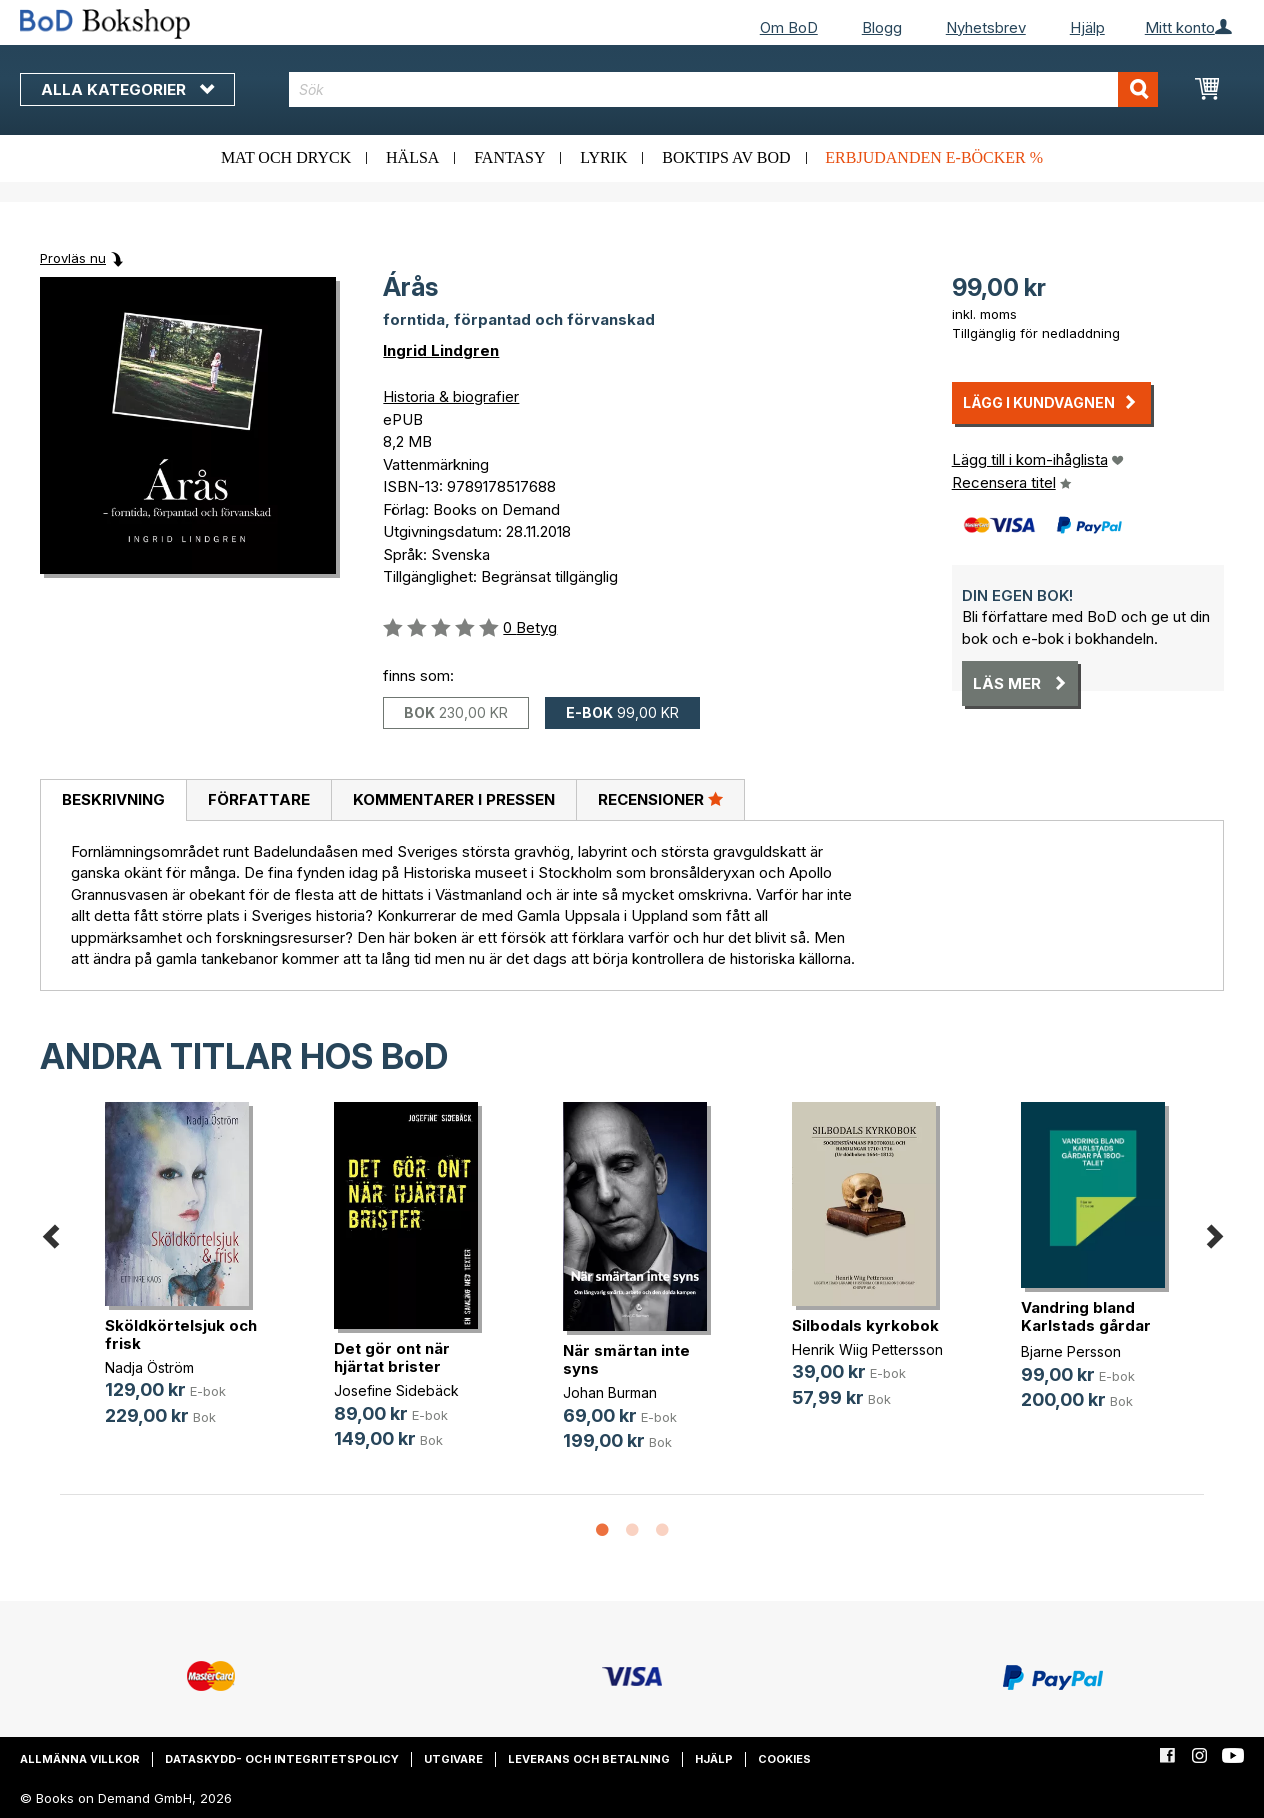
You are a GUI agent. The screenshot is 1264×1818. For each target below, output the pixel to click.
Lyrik (603, 157)
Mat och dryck (286, 157)
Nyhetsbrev (986, 27)
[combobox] (723, 89)
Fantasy (509, 157)
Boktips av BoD (726, 157)
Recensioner (660, 799)
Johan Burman (610, 1392)
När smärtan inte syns (626, 1359)
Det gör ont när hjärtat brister (392, 1357)
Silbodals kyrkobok (865, 1325)
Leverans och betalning (589, 1759)
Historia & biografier (451, 396)
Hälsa (412, 157)
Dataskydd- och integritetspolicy (282, 1759)
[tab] (113, 801)
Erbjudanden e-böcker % (934, 157)
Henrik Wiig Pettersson (867, 1349)
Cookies (784, 1759)
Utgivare (453, 1759)
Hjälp (1087, 27)
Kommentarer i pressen (454, 799)
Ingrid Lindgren (441, 350)
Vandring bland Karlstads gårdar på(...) (1086, 1325)
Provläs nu (73, 258)
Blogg (882, 27)
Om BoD (789, 27)
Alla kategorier (127, 89)
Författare (259, 799)
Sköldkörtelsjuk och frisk (181, 1334)
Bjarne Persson (1071, 1351)
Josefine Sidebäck (396, 1390)
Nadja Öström (149, 1367)
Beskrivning (113, 799)
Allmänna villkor (80, 1759)
